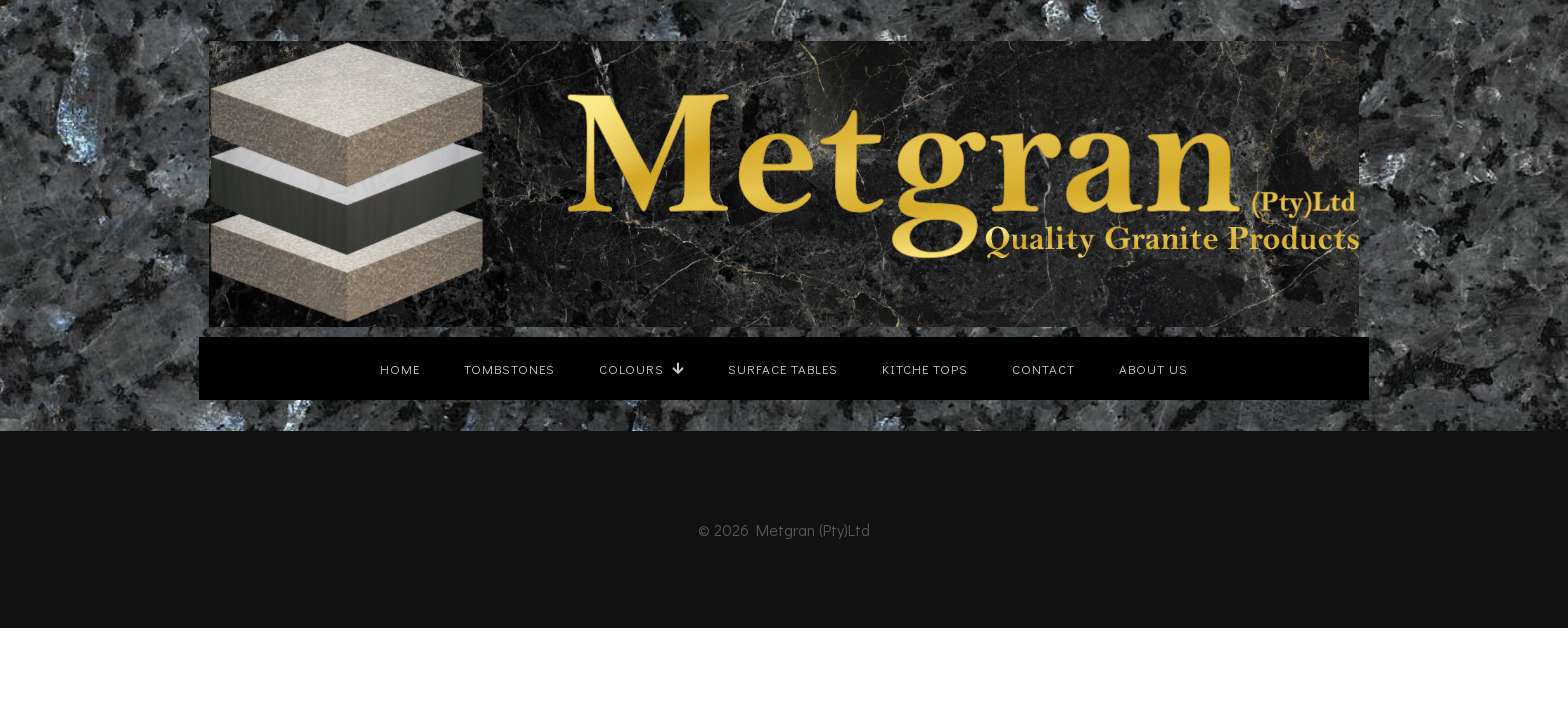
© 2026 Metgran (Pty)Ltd (784, 529)
